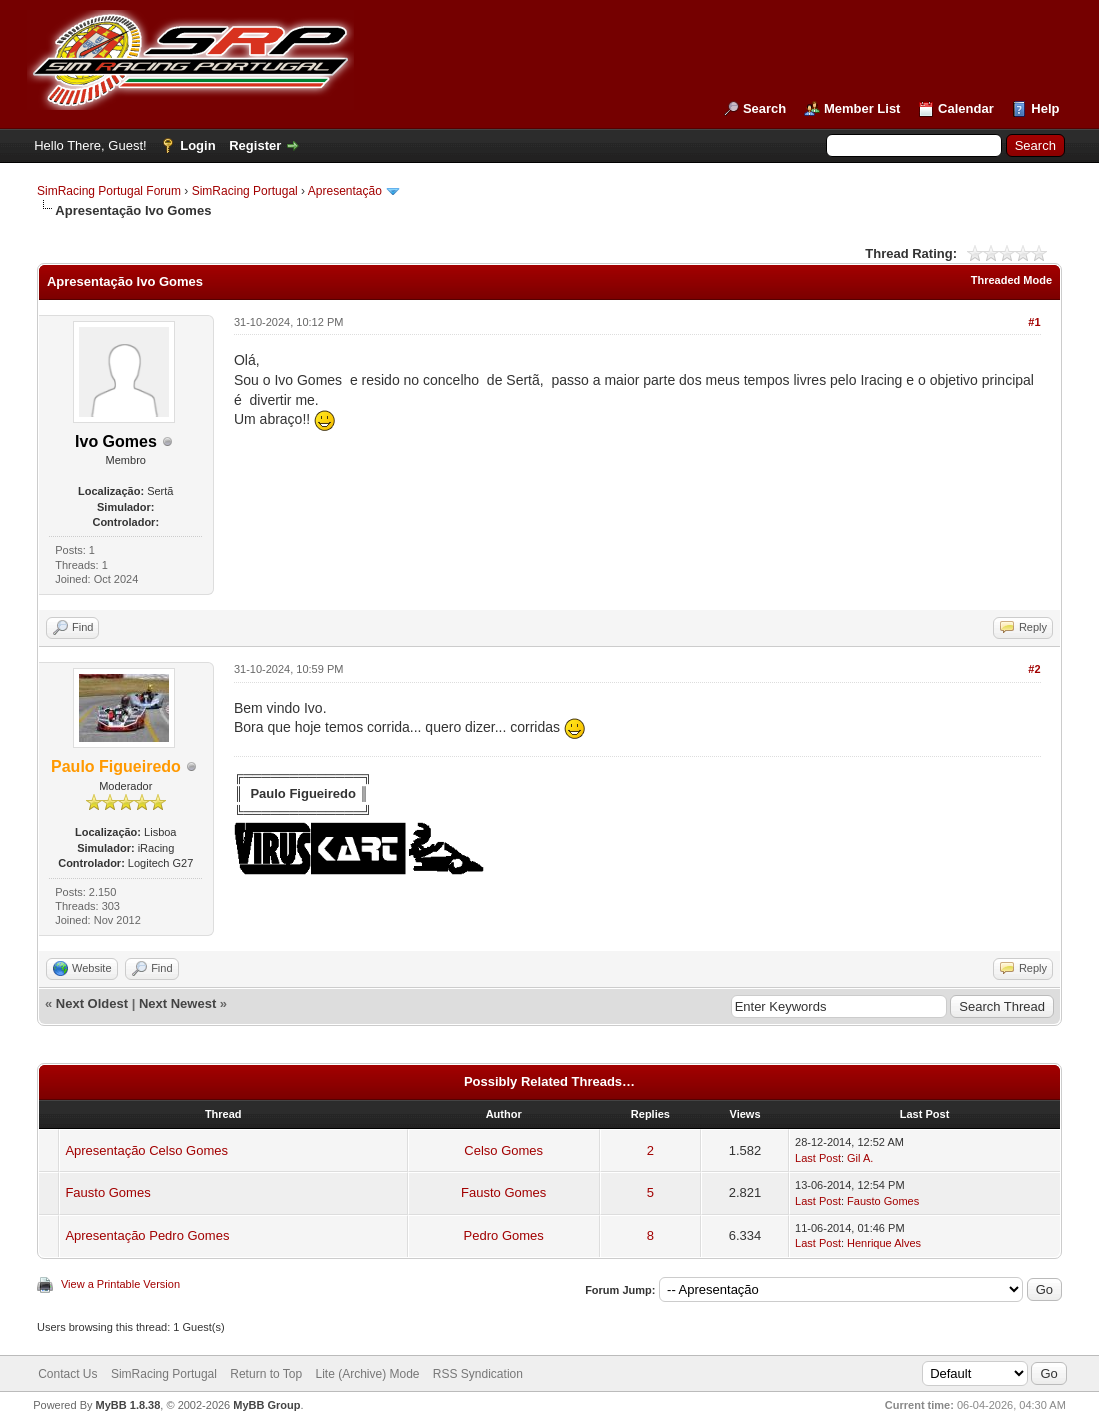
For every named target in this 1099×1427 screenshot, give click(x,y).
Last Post (818, 1158)
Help (1045, 108)
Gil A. (860, 1158)
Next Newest (177, 1003)
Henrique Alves (884, 1243)
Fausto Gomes (107, 1192)
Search (764, 108)
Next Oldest (92, 1003)
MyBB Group (266, 1405)
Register (255, 145)
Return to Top (266, 1374)
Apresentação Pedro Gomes (147, 1235)
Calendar (966, 108)
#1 (1034, 322)
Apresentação (345, 191)
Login (197, 145)
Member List (862, 108)
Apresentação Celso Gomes (146, 1150)
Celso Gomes (503, 1150)
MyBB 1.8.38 (128, 1405)
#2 (1034, 669)
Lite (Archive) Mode (367, 1374)
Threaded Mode (1011, 280)
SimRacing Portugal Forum (109, 191)
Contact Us (67, 1374)
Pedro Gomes (504, 1235)
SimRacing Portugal (245, 191)
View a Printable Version (120, 1284)
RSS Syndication (478, 1374)
